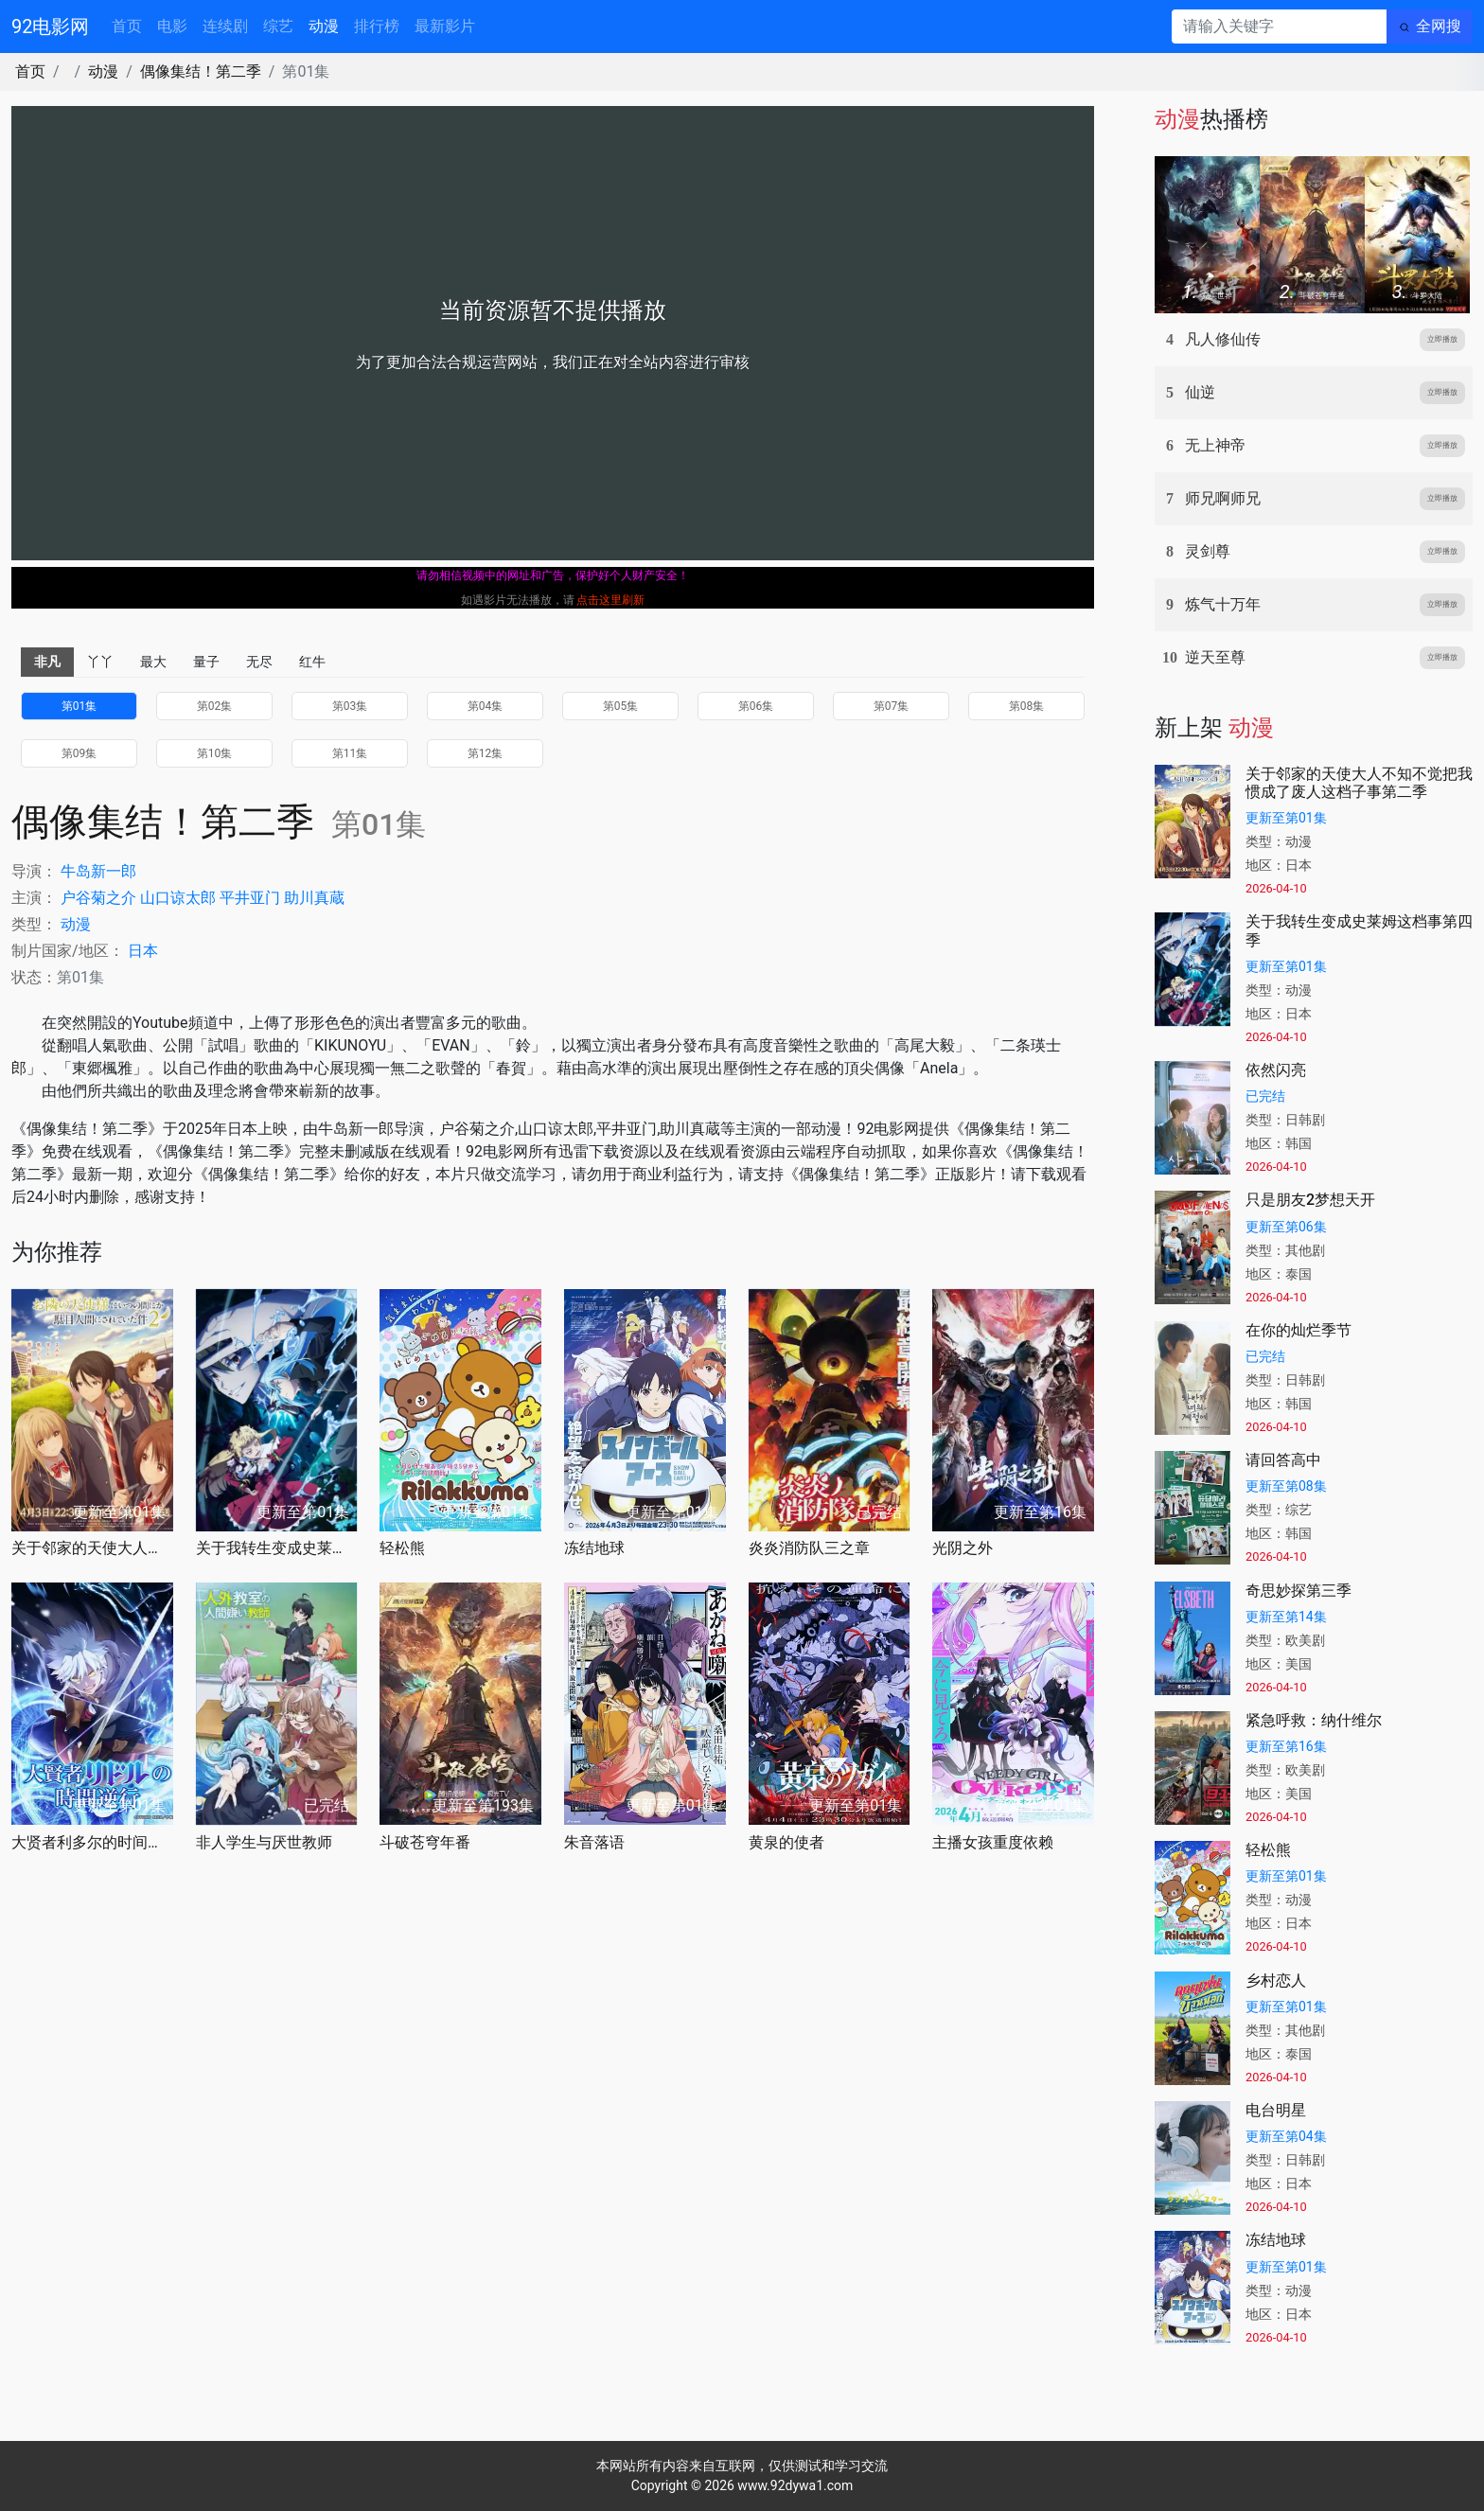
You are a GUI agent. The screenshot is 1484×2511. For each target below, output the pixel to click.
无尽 (259, 661)
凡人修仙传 (1223, 339)
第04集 (486, 706)
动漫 (324, 26)
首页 (127, 26)
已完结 (1265, 1096)
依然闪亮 (1276, 1070)
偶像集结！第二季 (200, 71)
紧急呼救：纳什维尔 (1314, 1720)
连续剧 (225, 26)
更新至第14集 (1286, 1616)
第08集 (1027, 706)
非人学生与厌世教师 (264, 1842)
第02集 (215, 706)
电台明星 (1276, 2110)
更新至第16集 (1286, 1746)
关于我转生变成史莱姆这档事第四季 (277, 1548)
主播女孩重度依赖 (992, 1842)
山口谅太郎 (178, 898)
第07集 (892, 706)
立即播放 (1442, 339)
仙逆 (1200, 392)
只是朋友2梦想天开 (1310, 1200)
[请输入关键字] (1279, 26)
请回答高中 (1283, 1460)
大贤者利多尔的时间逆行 (92, 1842)
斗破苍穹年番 (425, 1842)
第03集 (350, 706)
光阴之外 (962, 1548)
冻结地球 (594, 1548)
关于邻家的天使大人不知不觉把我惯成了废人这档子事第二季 (92, 1548)
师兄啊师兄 (1223, 498)
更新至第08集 (1286, 1486)
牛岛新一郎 (98, 871)
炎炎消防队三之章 (809, 1548)
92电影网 (50, 26)
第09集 (79, 753)
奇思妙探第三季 (1299, 1591)
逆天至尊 (1215, 657)
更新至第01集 (1286, 817)
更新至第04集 (1286, 2136)
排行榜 (376, 26)
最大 (153, 661)
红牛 (312, 661)
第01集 (79, 706)
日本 (143, 951)
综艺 (278, 26)
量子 (206, 661)
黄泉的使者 (786, 1842)
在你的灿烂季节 (1299, 1330)
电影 (172, 26)
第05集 (621, 706)
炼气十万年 (1223, 604)
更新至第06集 (1286, 1226)
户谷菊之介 (98, 898)
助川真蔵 (314, 898)
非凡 (47, 661)
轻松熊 (402, 1548)
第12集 (486, 753)
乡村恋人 (1276, 1980)
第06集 (756, 706)
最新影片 (445, 26)
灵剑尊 (1207, 551)
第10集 (215, 753)
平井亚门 (250, 898)
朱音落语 (594, 1842)
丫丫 (100, 661)
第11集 (350, 753)
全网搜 (1438, 26)
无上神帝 (1215, 445)
